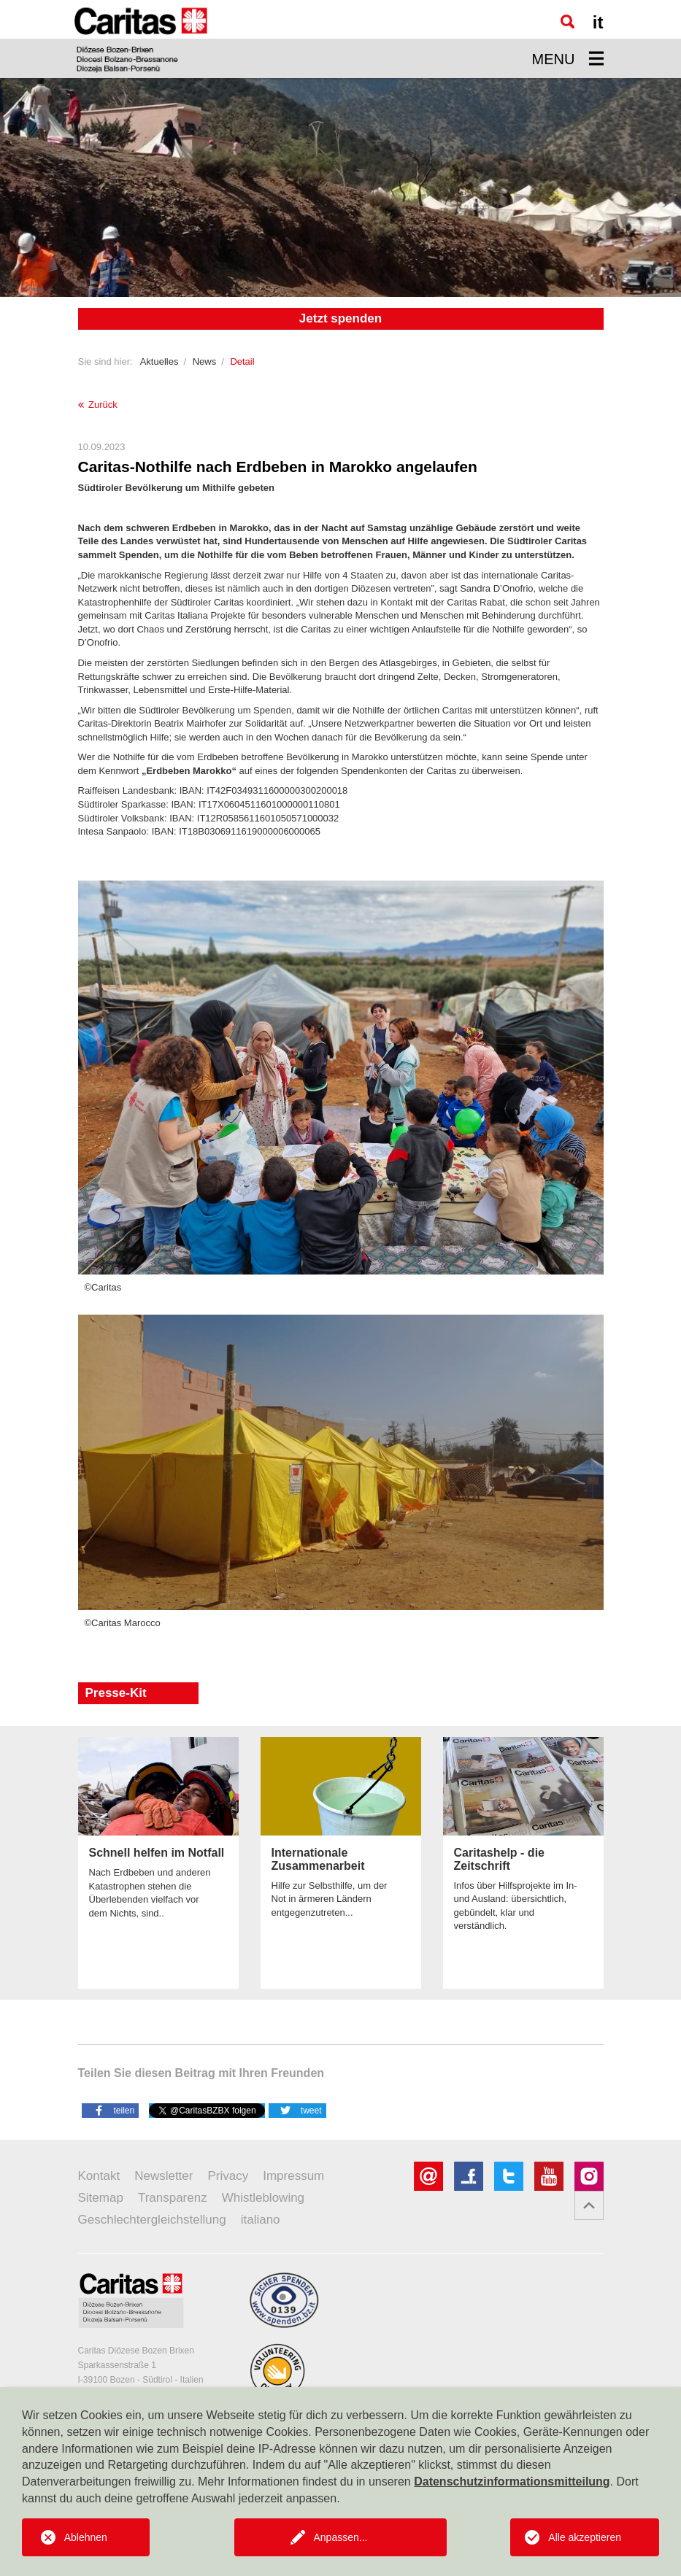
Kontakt (99, 2176)
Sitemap (100, 2198)
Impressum (293, 2176)
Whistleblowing (263, 2198)
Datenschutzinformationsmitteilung (511, 2481)
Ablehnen (85, 2537)
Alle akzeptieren (584, 2537)
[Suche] (567, 21)
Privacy (227, 2176)
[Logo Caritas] (140, 39)
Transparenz (172, 2198)
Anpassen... (341, 2537)
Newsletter (163, 2176)
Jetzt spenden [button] (340, 318)
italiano (260, 2220)
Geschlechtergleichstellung (152, 2220)
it (598, 22)
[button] (110, 2109)
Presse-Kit (116, 1693)
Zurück (98, 404)
